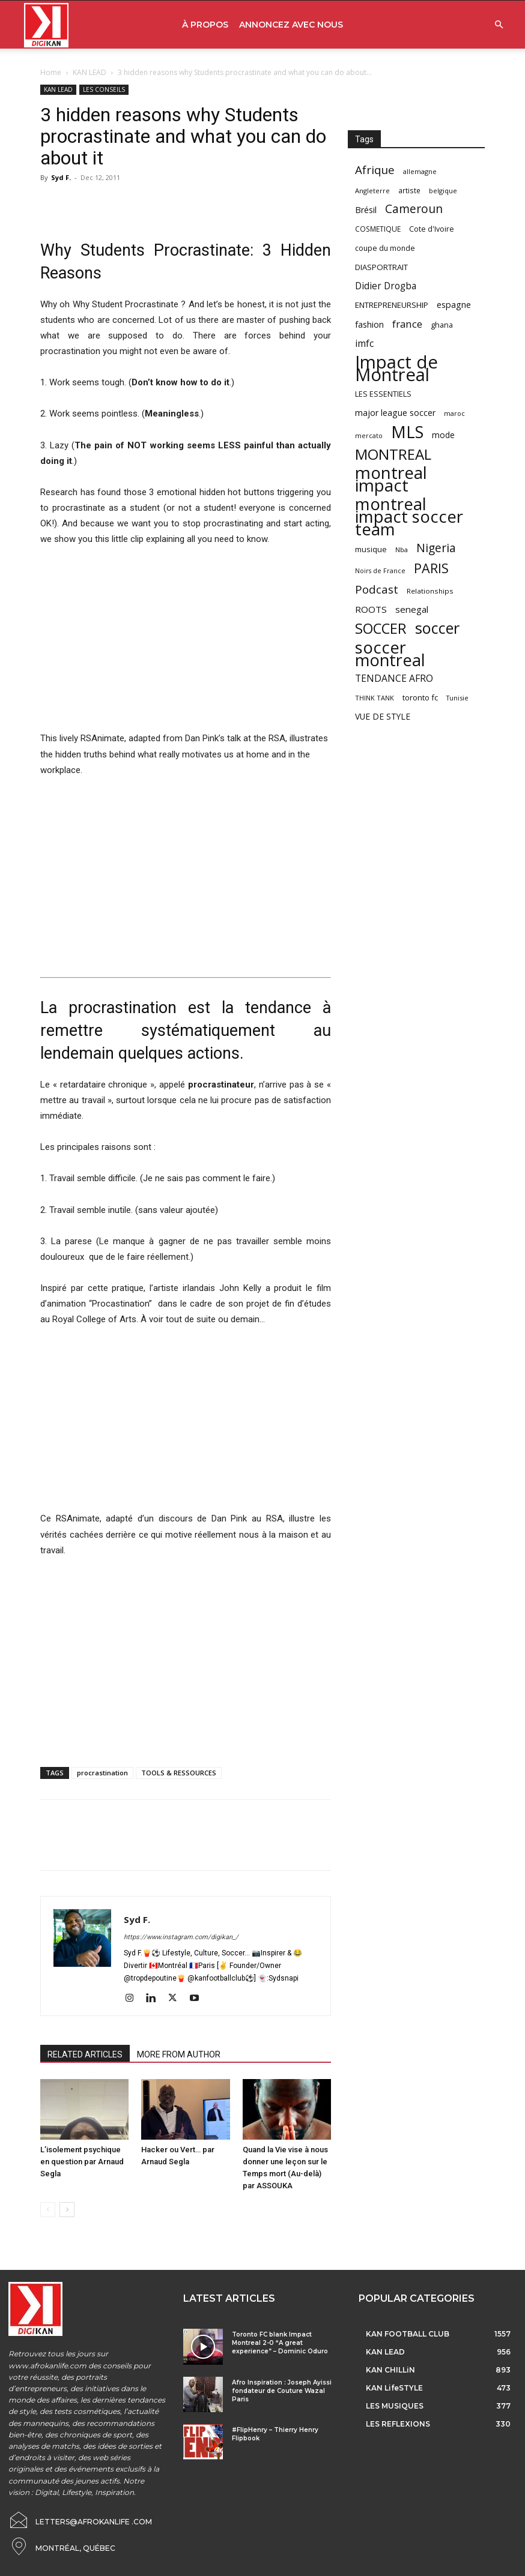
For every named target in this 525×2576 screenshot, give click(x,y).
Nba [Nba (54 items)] (401, 549)
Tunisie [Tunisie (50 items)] (457, 697)
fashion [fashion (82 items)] (369, 324)
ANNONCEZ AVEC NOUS (291, 24)
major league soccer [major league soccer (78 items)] (395, 412)
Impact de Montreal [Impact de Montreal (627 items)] (396, 368)
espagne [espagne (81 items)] (454, 304)
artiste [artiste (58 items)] (409, 190)
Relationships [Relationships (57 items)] (430, 590)
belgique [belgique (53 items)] (443, 190)
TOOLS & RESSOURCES (178, 1772)
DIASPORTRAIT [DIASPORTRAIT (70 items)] (381, 267)
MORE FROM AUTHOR (178, 2054)
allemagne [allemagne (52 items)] (420, 171)
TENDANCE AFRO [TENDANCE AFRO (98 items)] (394, 678)
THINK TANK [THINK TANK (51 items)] (374, 697)
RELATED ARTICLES (85, 2054)
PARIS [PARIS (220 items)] (431, 568)
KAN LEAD (89, 72)
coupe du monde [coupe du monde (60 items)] (385, 248)
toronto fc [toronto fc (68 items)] (420, 697)
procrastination (102, 1772)
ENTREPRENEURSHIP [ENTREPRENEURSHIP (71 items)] (391, 304)
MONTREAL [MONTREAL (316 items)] (393, 454)
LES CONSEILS (104, 89)
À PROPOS (205, 24)
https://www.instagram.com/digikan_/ (181, 1937)
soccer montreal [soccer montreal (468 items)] (390, 653)
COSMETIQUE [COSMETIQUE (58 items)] (378, 228)
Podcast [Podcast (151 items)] (376, 589)
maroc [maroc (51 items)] (454, 413)
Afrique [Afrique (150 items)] (375, 170)
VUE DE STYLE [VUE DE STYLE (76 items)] (382, 716)
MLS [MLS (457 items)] (407, 432)
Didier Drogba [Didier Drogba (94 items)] (385, 286)
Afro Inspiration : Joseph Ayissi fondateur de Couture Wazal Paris (282, 2391)
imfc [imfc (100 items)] (364, 343)
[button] (498, 25)
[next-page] (66, 2209)
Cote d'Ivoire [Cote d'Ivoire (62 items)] (431, 229)
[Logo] (46, 25)
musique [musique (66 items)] (371, 549)
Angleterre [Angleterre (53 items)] (372, 190)
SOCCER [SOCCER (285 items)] (381, 628)
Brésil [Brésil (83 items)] (366, 209)
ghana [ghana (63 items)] (442, 325)
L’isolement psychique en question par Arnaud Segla (82, 2161)
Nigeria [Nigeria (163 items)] (436, 547)
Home (50, 72)
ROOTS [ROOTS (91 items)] (371, 609)
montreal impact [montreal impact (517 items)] (391, 479)
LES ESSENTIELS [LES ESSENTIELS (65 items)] (383, 393)
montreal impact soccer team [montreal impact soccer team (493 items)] (409, 516)
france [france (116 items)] (407, 323)
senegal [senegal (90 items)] (411, 609)
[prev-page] (47, 2209)
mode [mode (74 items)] (443, 435)
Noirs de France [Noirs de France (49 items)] (380, 571)
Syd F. (61, 177)
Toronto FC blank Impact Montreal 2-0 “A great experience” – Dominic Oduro (280, 2343)
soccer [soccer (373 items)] (437, 628)
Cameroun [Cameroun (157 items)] (414, 209)
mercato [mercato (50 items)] (369, 435)
